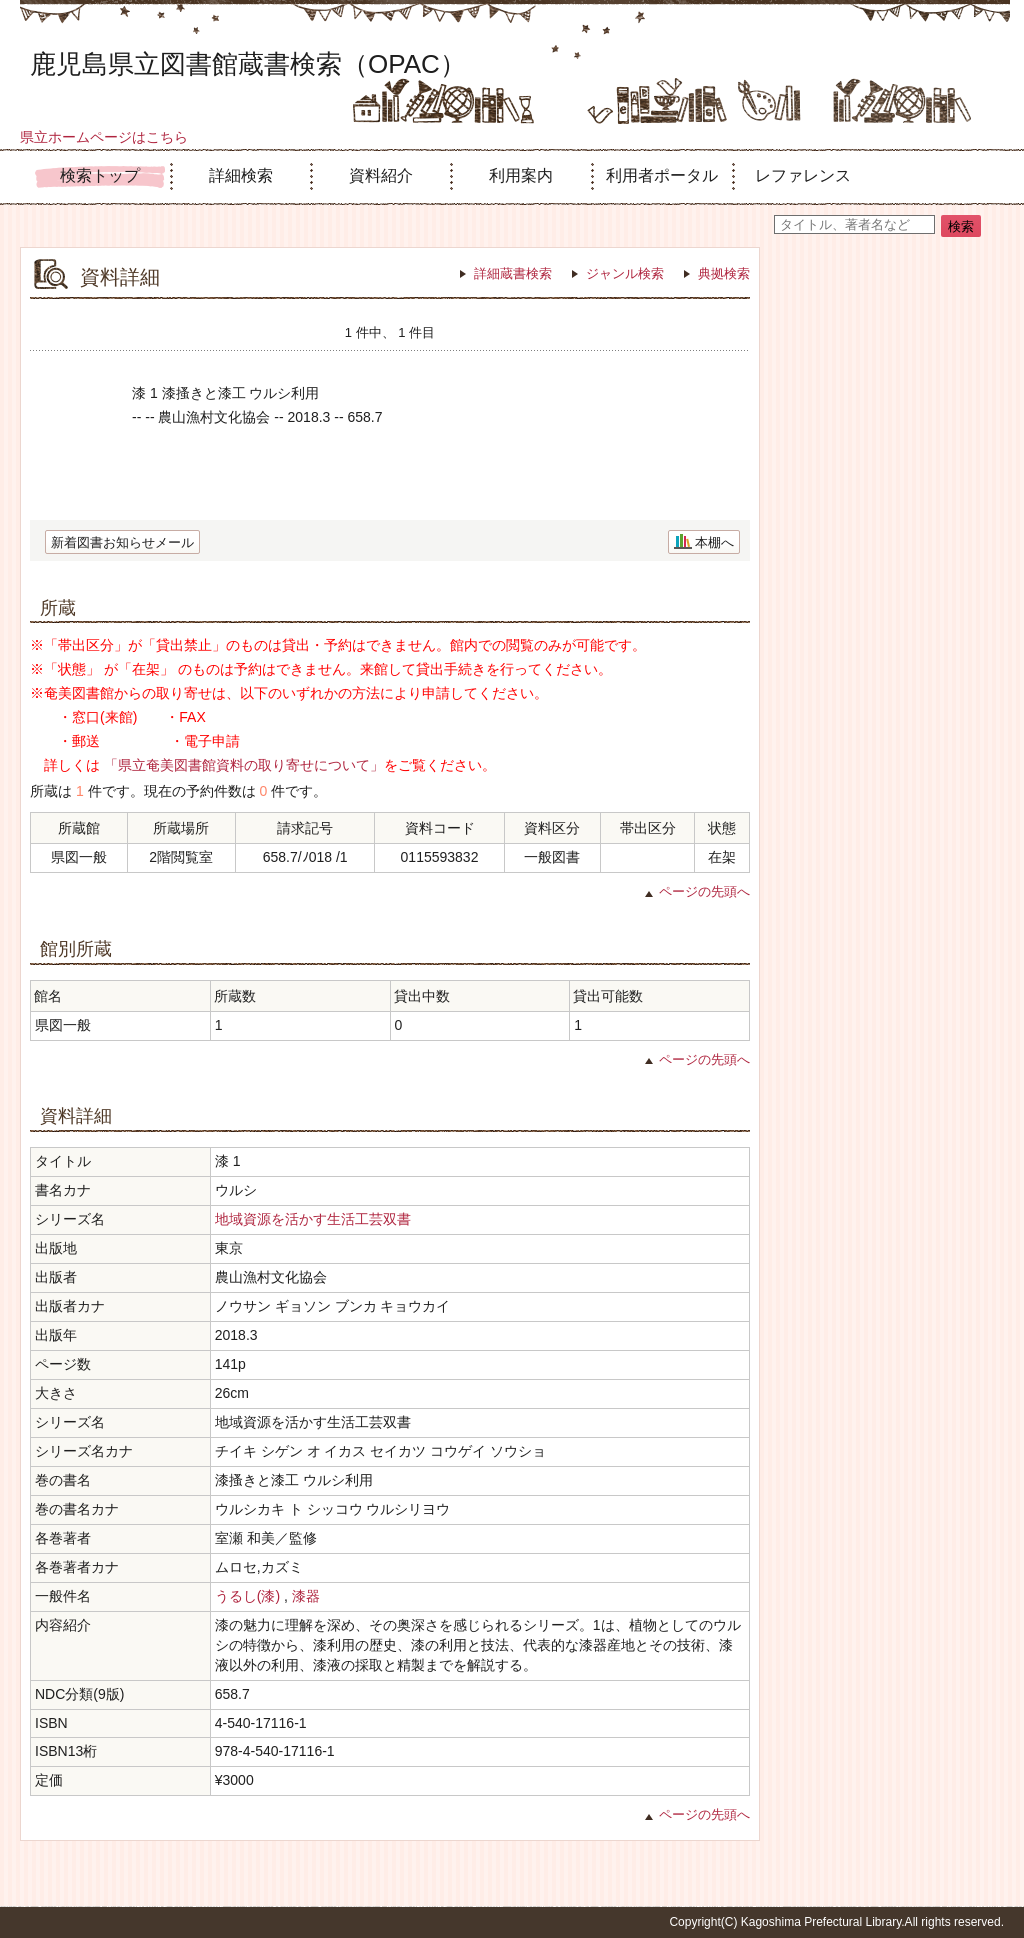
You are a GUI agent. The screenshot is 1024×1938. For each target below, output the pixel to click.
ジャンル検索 (625, 273)
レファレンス (803, 175)
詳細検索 (241, 175)
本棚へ (714, 542)
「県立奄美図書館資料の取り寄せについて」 (244, 765)
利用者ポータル (662, 175)
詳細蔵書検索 (513, 273)
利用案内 (521, 175)
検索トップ (100, 175)
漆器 (306, 1596)
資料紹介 (381, 175)
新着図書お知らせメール (122, 542)
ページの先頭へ (704, 891)
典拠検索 (724, 273)
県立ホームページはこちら (104, 137)
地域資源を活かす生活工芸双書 (313, 1219)
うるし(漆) (247, 1596)
